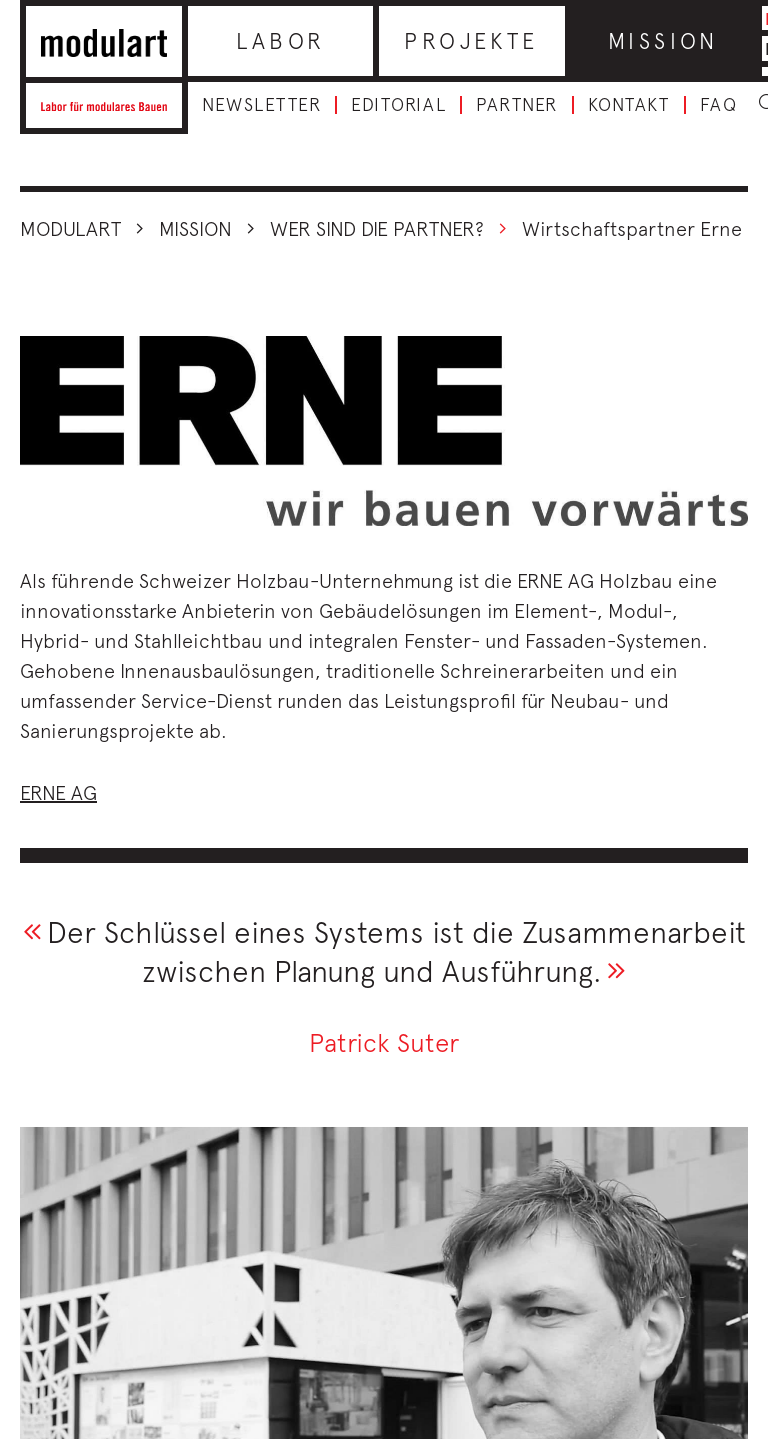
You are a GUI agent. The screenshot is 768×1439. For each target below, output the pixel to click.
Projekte (471, 41)
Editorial (398, 105)
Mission (663, 41)
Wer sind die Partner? (377, 228)
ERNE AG (58, 792)
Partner (517, 105)
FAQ (719, 105)
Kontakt (629, 105)
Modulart (70, 228)
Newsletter (261, 105)
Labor (281, 41)
